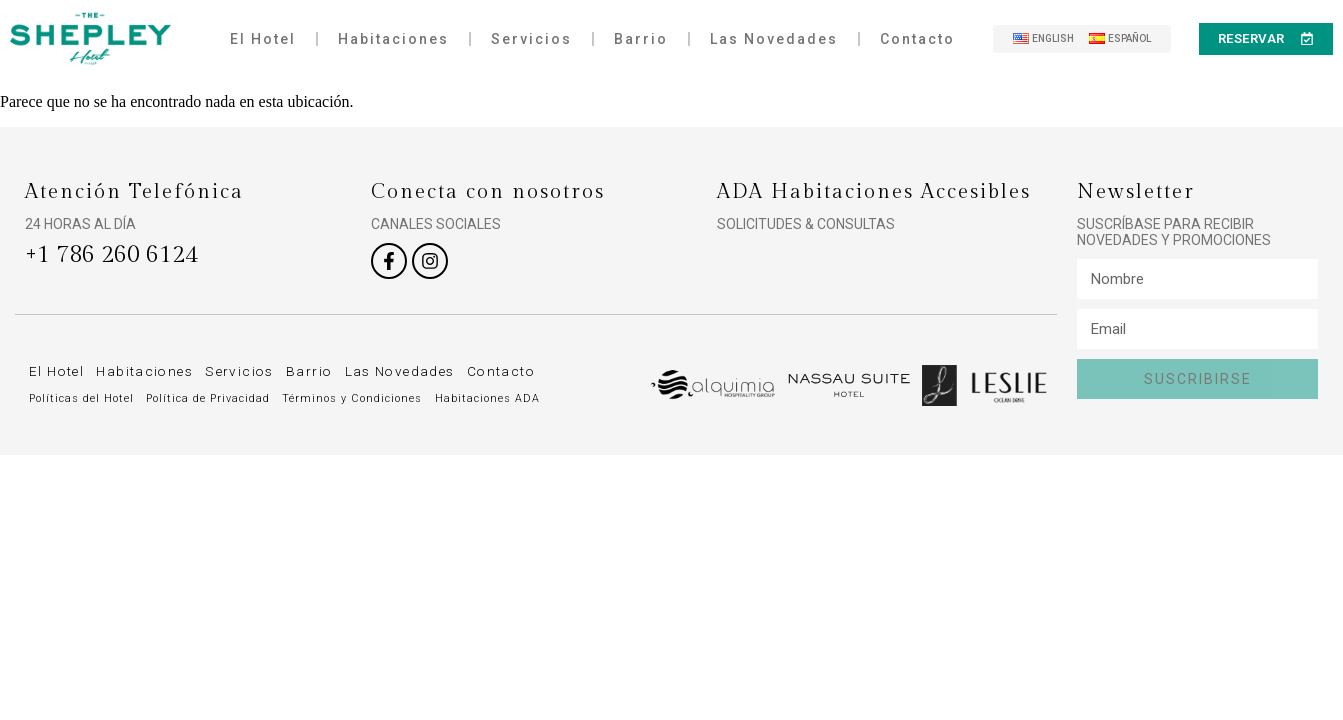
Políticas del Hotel (82, 398)
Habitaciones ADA (489, 398)
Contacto (917, 39)
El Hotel (263, 39)
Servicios (531, 39)
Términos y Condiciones (355, 398)
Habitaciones (393, 39)
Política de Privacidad (210, 398)
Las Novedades (774, 39)
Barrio (641, 39)
